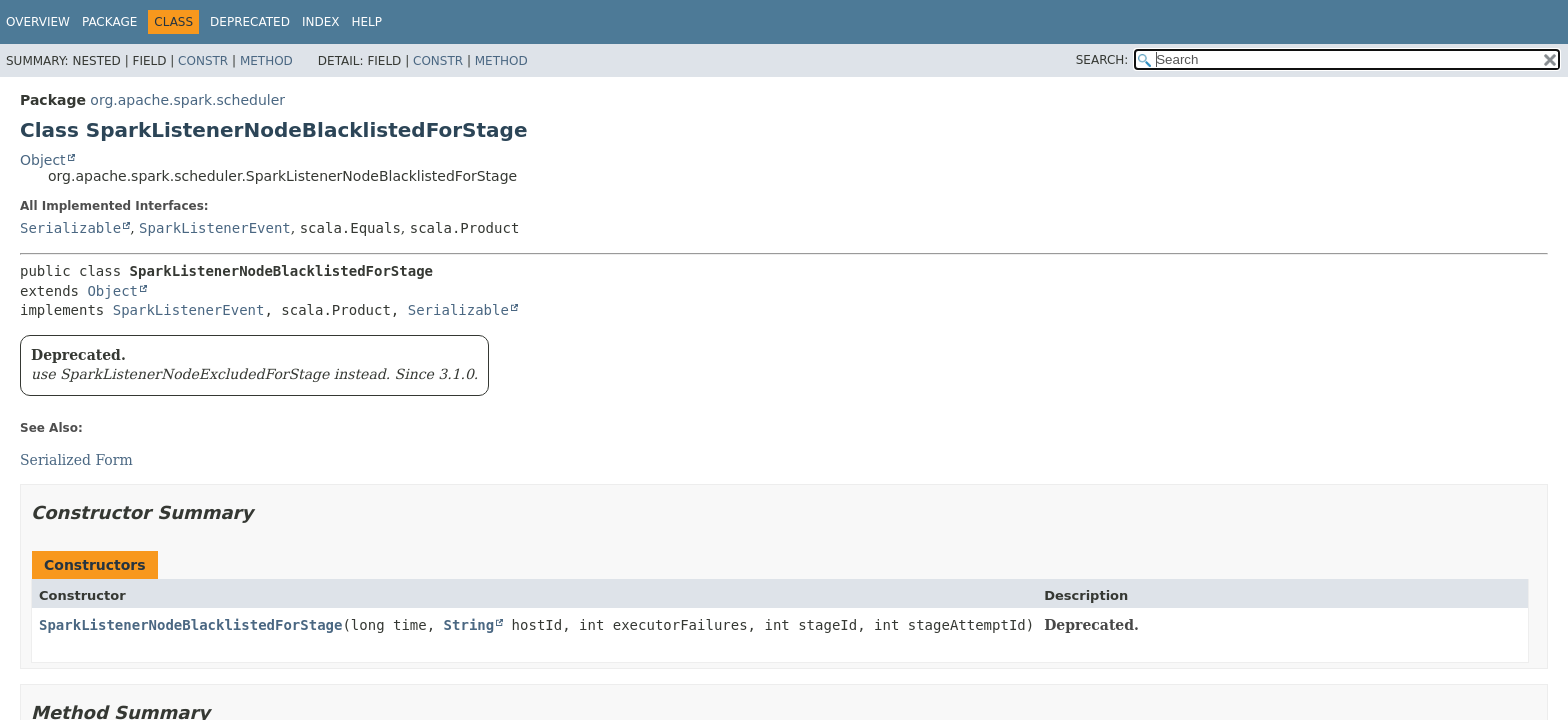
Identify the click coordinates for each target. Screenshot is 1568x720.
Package (109, 22)
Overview (38, 22)
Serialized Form (76, 460)
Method (266, 61)
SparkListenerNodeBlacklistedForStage (190, 625)
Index (321, 22)
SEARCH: (1102, 60)
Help (366, 22)
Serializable (70, 228)
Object (43, 160)
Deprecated (250, 22)
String (469, 625)
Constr (203, 61)
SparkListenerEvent (215, 228)
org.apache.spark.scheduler (187, 100)
